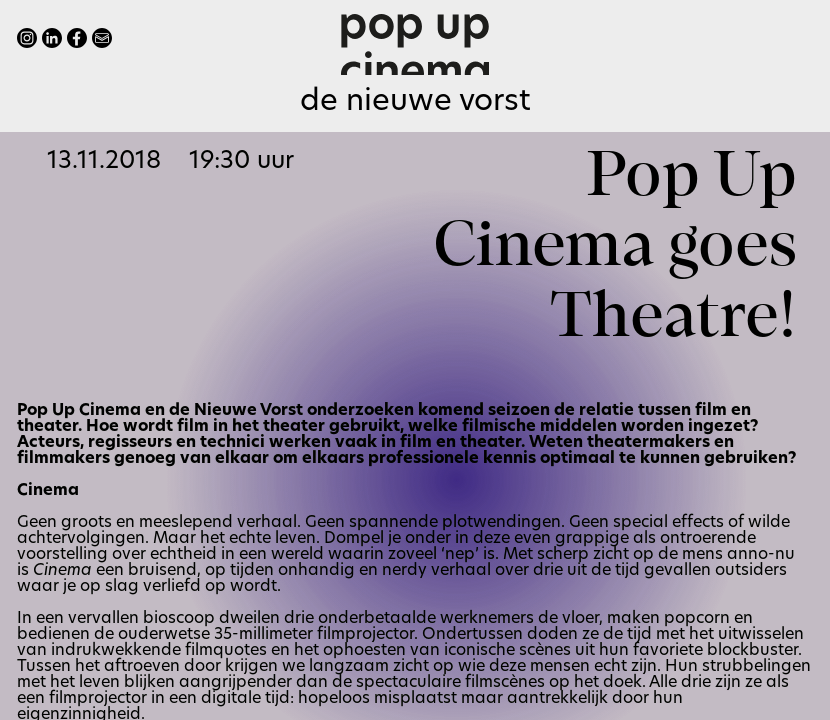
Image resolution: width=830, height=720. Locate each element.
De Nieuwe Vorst (415, 102)
